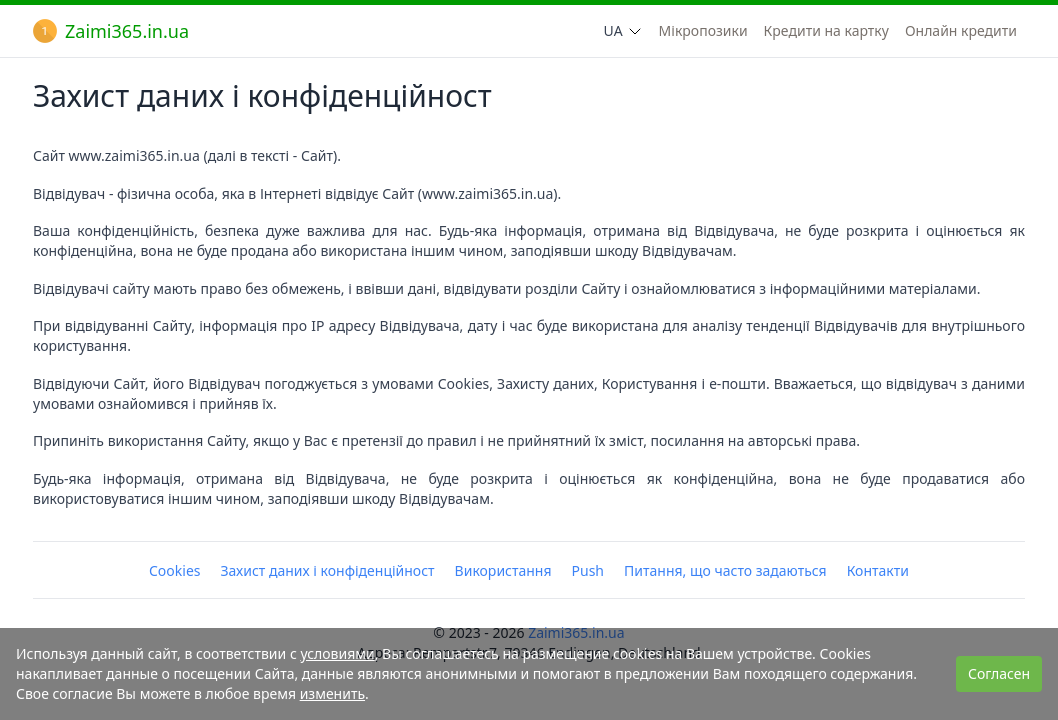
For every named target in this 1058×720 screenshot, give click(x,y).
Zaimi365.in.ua (111, 31)
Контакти (878, 570)
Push (588, 570)
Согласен (999, 673)
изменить (332, 693)
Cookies (174, 570)
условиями (337, 653)
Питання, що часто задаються (725, 570)
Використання (503, 570)
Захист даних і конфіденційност (328, 570)
